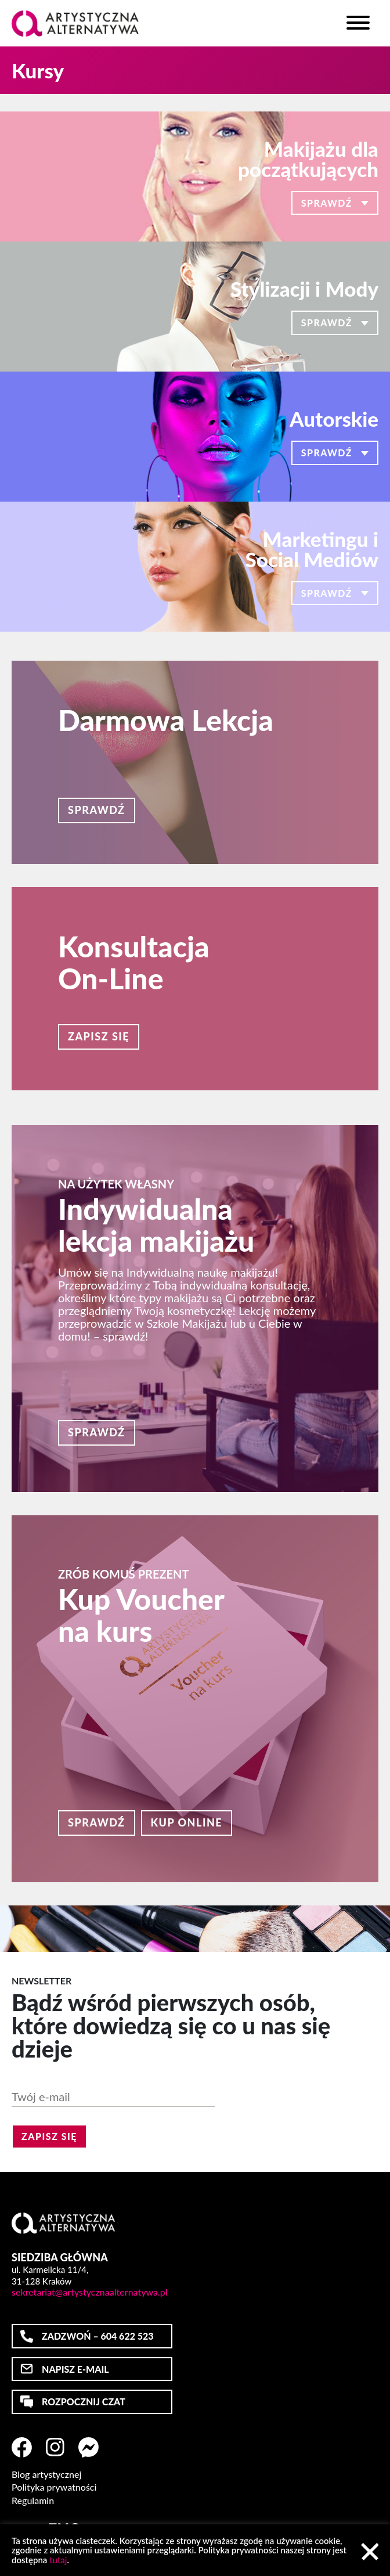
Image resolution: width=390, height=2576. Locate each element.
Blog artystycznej (46, 2474)
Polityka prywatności (54, 2487)
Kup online (187, 1822)
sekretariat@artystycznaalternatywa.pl (90, 2291)
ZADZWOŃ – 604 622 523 (98, 2335)
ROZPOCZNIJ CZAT (83, 2401)
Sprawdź (96, 810)
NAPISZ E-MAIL (75, 2369)
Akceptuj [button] (369, 2551)
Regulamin (33, 2500)
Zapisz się (98, 1036)
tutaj (58, 2560)
